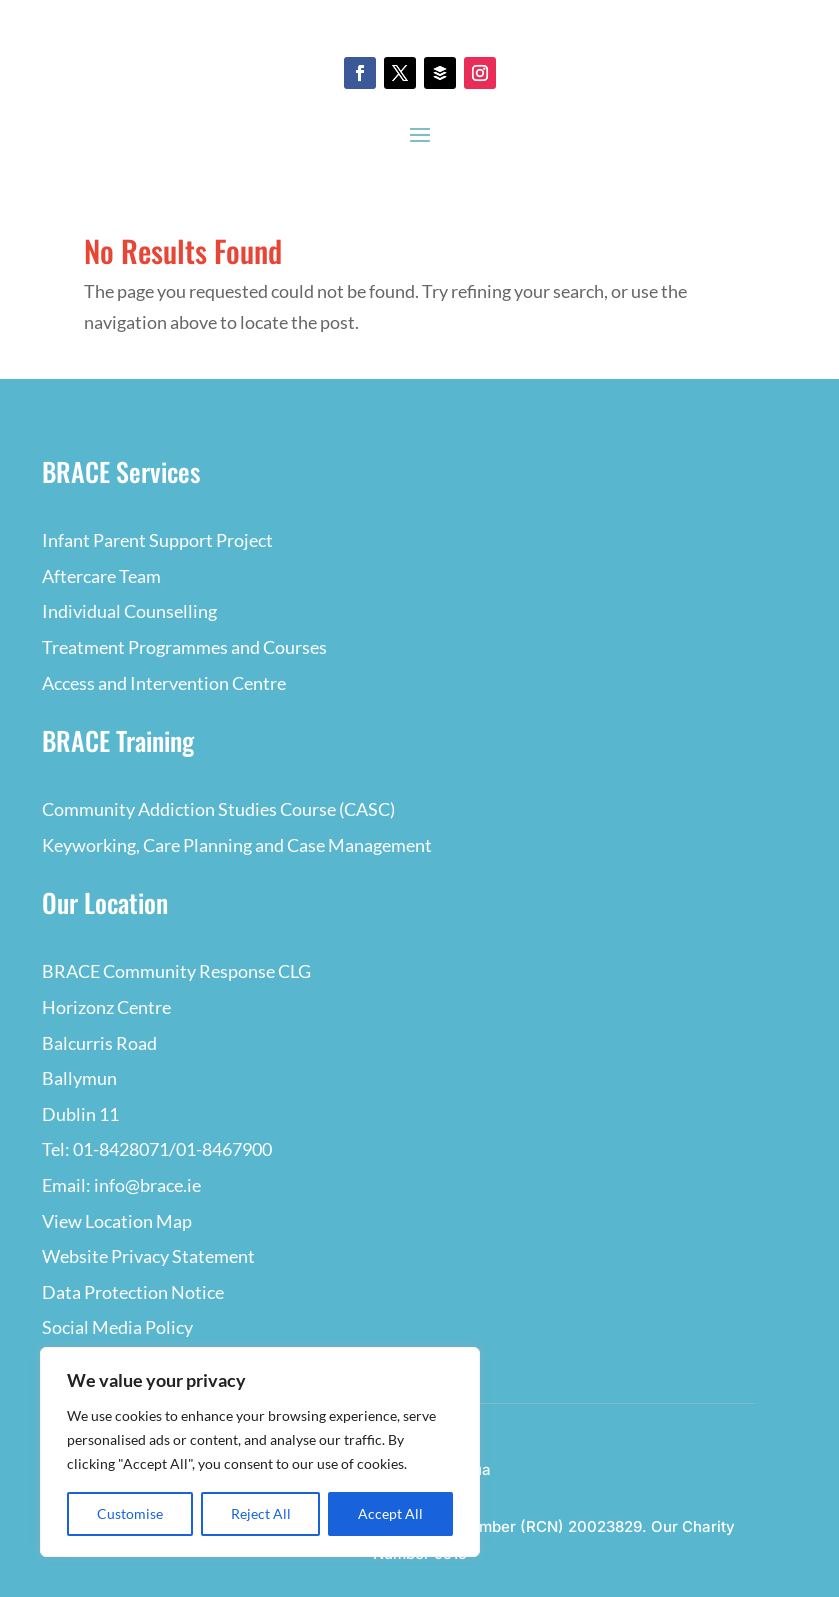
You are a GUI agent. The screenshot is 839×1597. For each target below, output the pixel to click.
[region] (260, 1452)
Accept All (390, 1513)
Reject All (261, 1513)
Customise (130, 1513)
